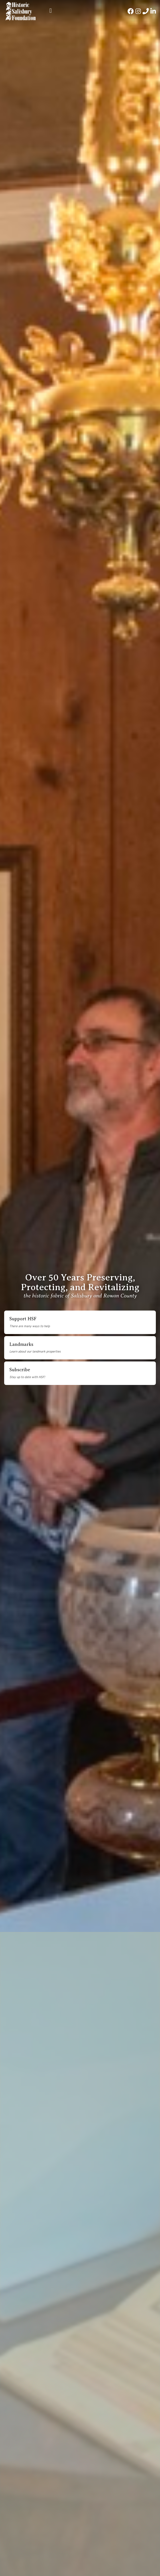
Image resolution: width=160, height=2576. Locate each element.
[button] (50, 11)
